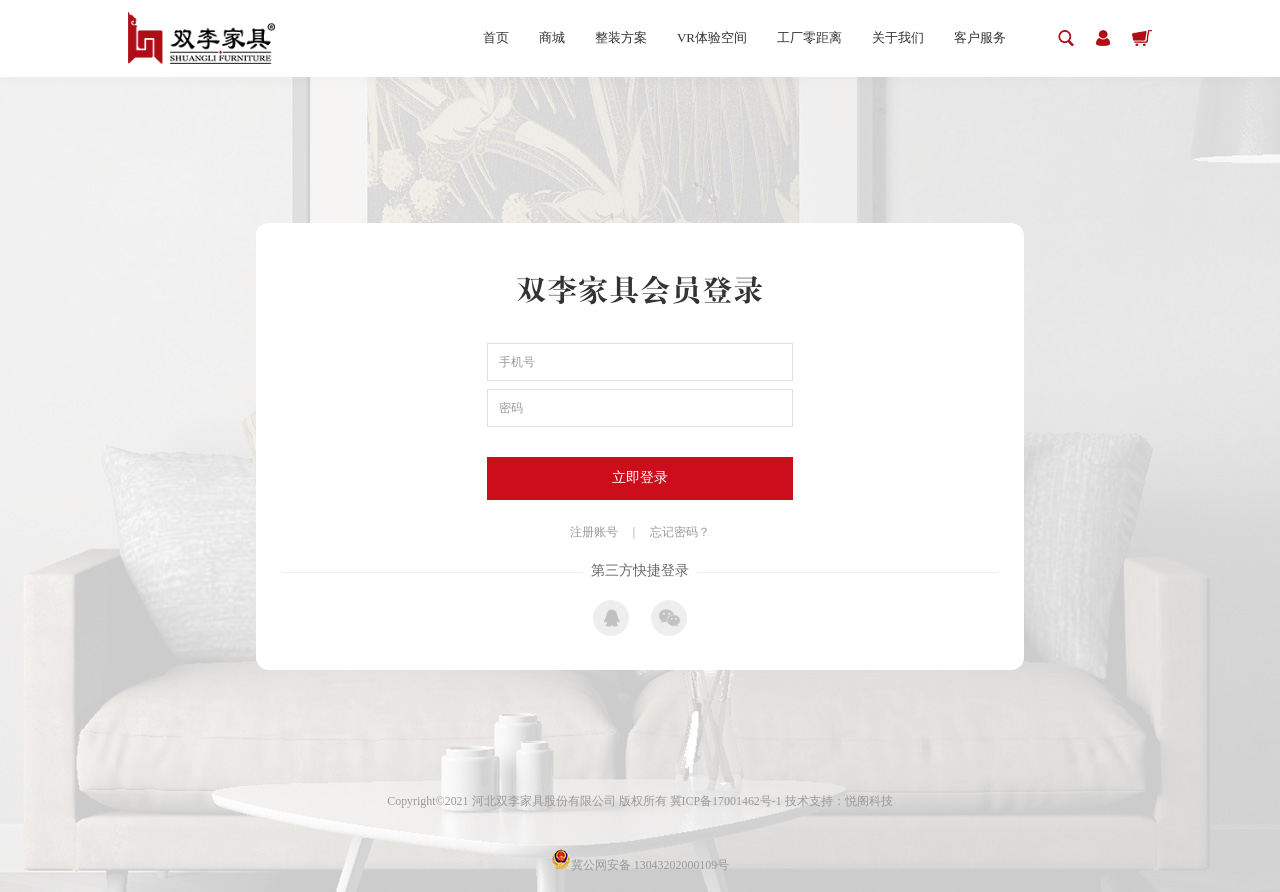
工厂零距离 (809, 37)
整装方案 (621, 37)
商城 (552, 37)
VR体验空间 (712, 37)
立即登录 (640, 477)
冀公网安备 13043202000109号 (640, 865)
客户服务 (980, 37)
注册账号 (594, 532)
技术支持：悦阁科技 (839, 801)
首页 (496, 37)
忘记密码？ (680, 532)
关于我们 (898, 37)
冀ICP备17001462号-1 (727, 801)
